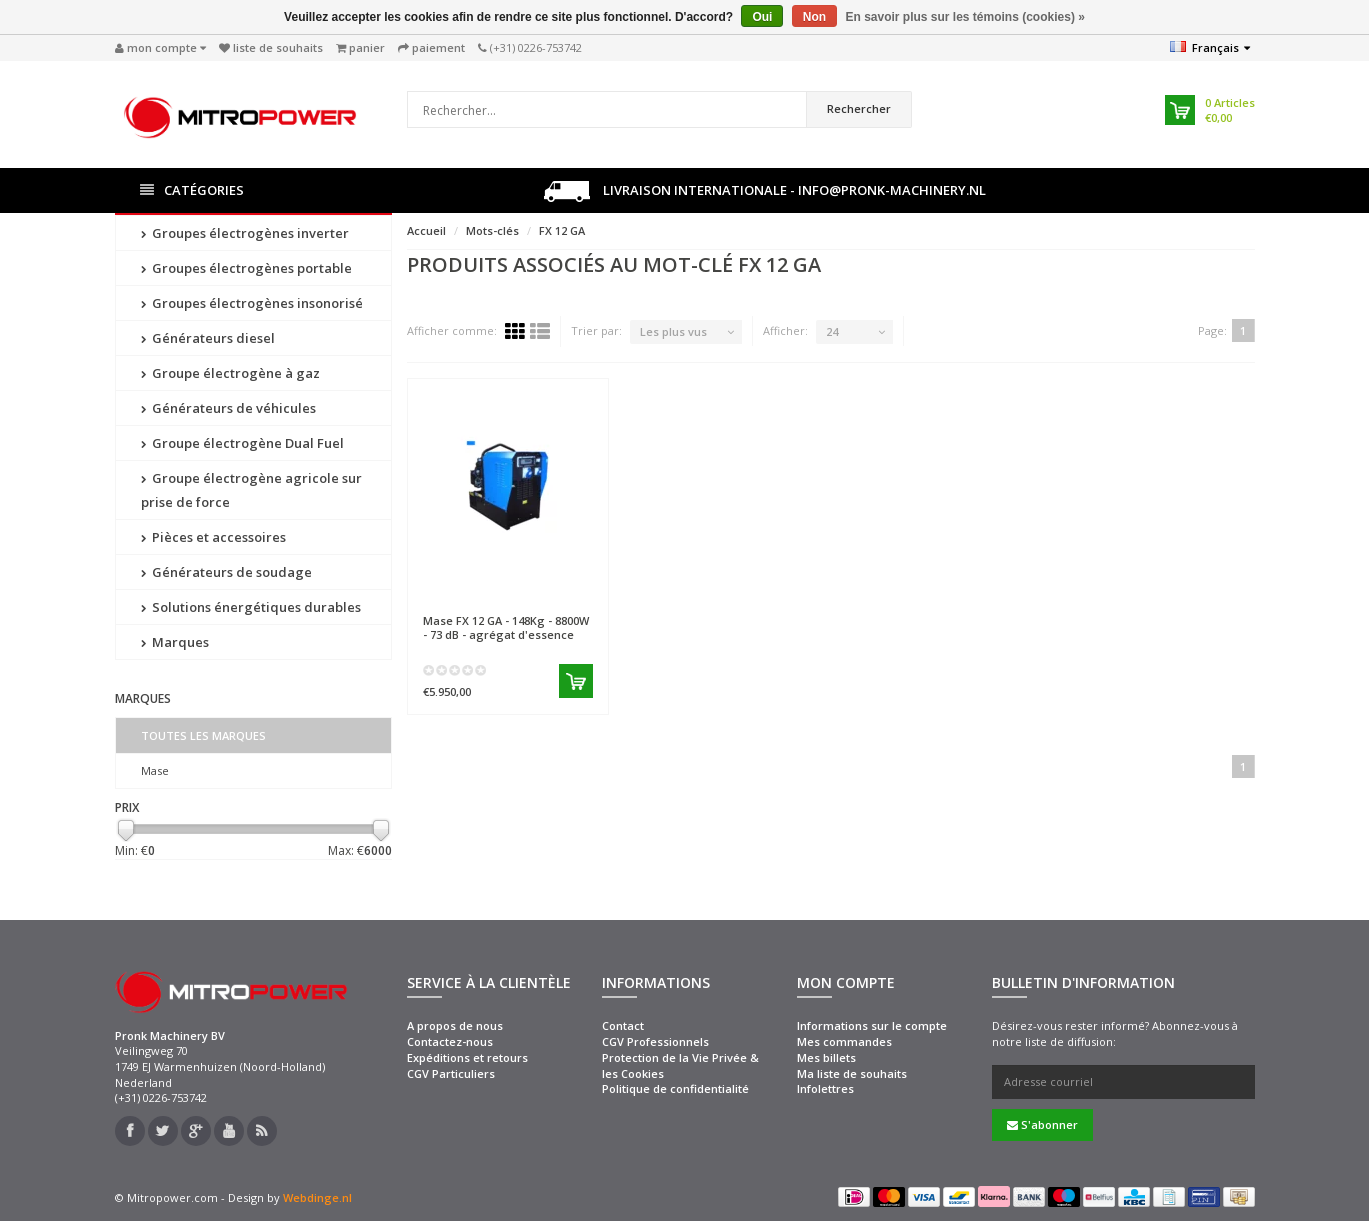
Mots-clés (492, 230)
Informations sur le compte (872, 1025)
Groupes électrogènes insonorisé (252, 303)
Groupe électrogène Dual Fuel (242, 443)
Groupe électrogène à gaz (230, 373)
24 (832, 331)
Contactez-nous (450, 1041)
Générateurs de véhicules (228, 408)
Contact (623, 1025)
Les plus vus (673, 331)
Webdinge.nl (317, 1197)
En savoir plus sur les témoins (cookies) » (964, 17)
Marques (175, 642)
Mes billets (826, 1057)
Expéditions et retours (467, 1057)
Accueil (426, 230)
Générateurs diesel (208, 338)
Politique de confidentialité (675, 1088)
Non (814, 17)
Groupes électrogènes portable (246, 268)
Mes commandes (844, 1041)
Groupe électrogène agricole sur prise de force (251, 490)
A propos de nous (455, 1025)
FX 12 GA (562, 230)
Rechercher (859, 108)
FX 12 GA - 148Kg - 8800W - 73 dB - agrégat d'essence (506, 627)
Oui (762, 17)
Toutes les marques (203, 735)
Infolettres (825, 1088)
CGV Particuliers (451, 1073)
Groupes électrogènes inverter (245, 233)
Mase (155, 770)
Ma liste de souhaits (852, 1073)
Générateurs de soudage (226, 572)
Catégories (192, 190)
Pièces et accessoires (213, 537)
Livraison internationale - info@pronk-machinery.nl (765, 191)
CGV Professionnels (655, 1041)
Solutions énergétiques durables (251, 607)
